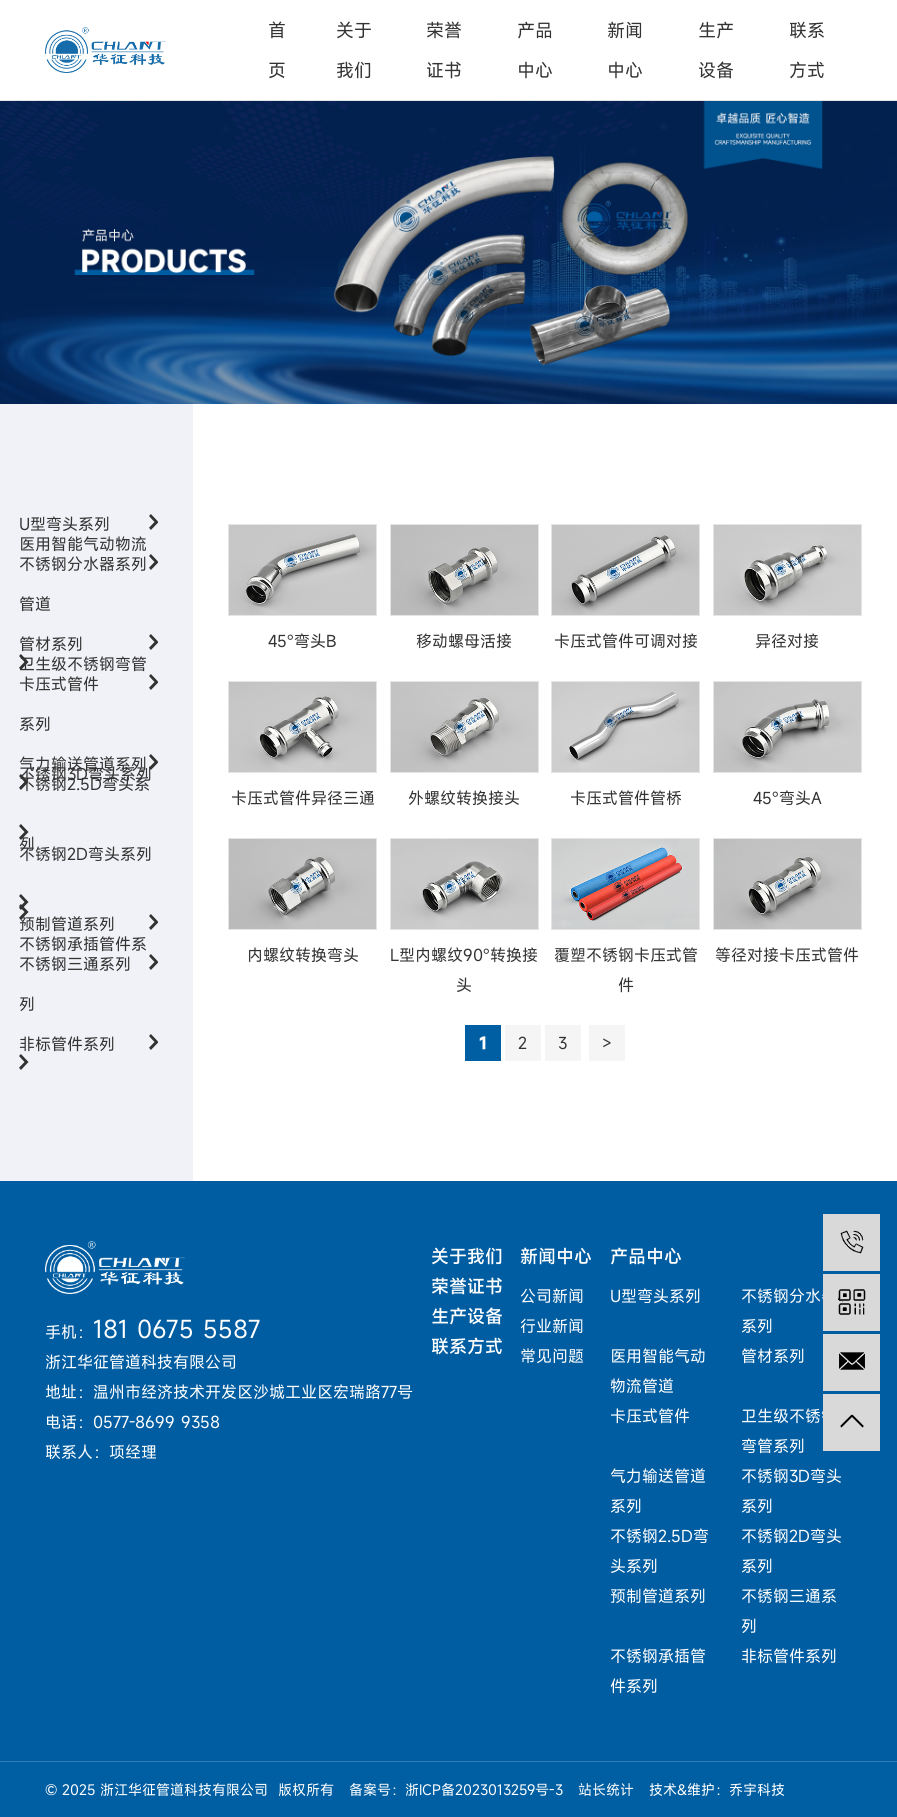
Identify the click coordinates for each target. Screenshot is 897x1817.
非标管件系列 (88, 1044)
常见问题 (552, 1356)
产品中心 (535, 50)
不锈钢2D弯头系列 (85, 893)
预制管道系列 (658, 1596)
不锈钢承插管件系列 (83, 1013)
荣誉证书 (444, 50)
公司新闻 (552, 1296)
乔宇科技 (757, 1789)
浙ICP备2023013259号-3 (484, 1789)
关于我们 (354, 50)
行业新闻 (552, 1326)
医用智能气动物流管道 (83, 613)
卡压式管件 (650, 1416)
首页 (277, 50)
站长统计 (606, 1789)
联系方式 (807, 50)
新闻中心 (625, 50)
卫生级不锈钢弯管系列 (83, 733)
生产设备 (716, 50)
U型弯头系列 (655, 1296)
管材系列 (773, 1356)
